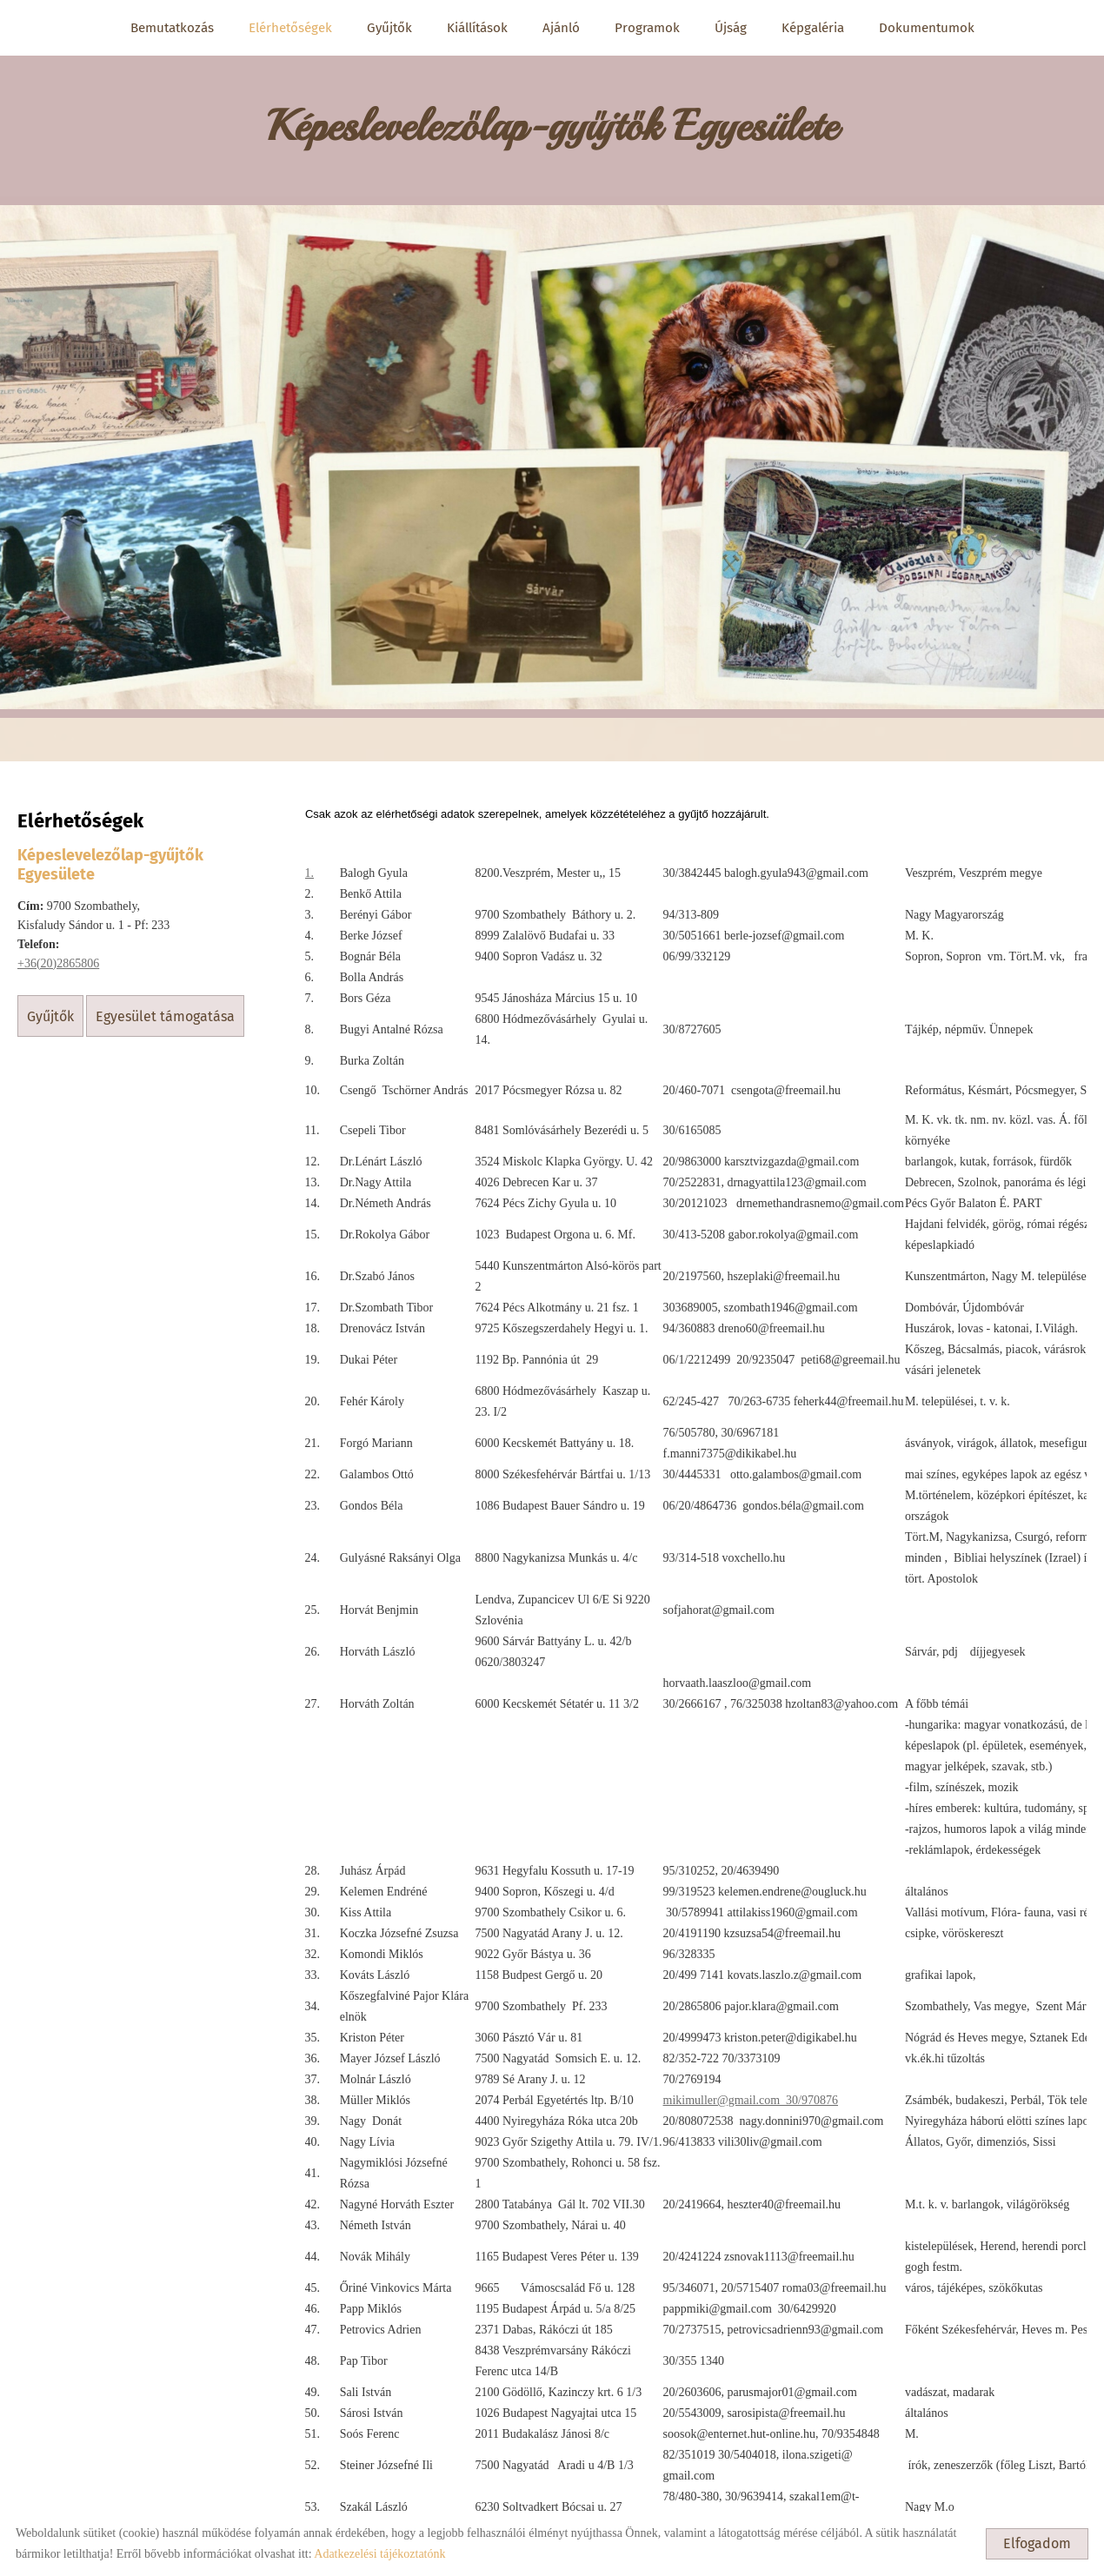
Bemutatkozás (172, 28)
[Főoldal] (552, 113)
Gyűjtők (389, 28)
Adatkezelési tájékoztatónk (379, 2553)
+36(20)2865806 (58, 946)
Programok (647, 28)
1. (309, 857)
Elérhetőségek (290, 28)
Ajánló (561, 28)
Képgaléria (812, 28)
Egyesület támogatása (166, 1000)
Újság (731, 28)
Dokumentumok (926, 28)
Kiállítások (477, 28)
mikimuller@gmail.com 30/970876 (749, 2084)
